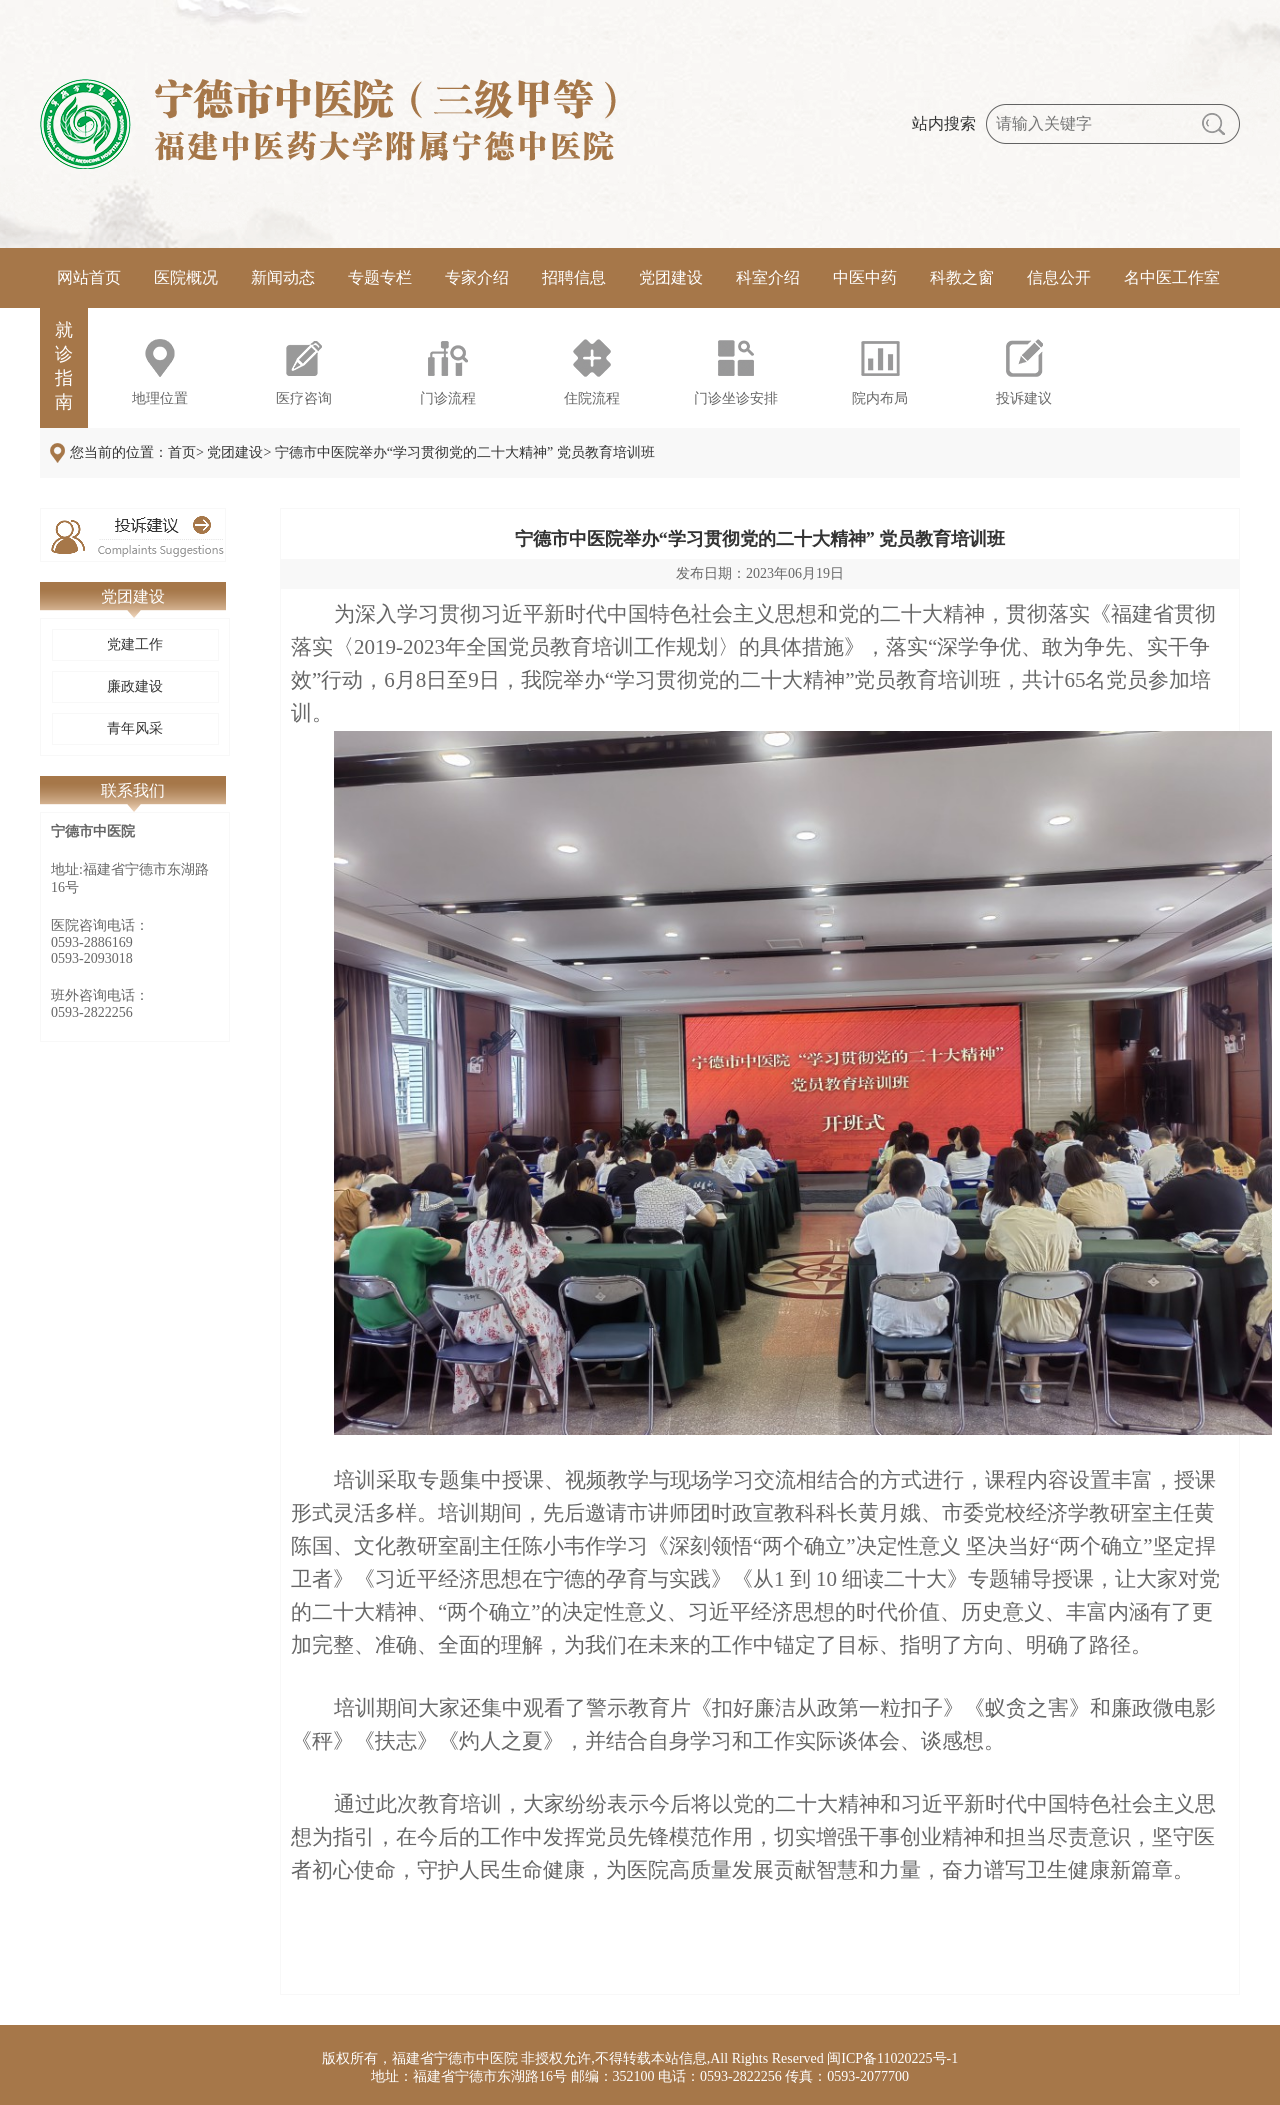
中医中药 (865, 277)
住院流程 (592, 398)
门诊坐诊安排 (736, 398)
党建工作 (135, 644)
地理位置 (160, 398)
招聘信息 (574, 277)
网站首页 (89, 277)
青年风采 (135, 728)
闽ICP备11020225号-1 (892, 2058)
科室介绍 (768, 277)
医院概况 (186, 277)
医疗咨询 (304, 398)
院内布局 (880, 398)
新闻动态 (283, 277)
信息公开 (1059, 277)
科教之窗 (962, 277)
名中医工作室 (1172, 277)
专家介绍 (477, 277)
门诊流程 (448, 398)
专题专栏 (380, 277)
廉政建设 (135, 686)
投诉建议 (1024, 398)
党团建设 (671, 277)
